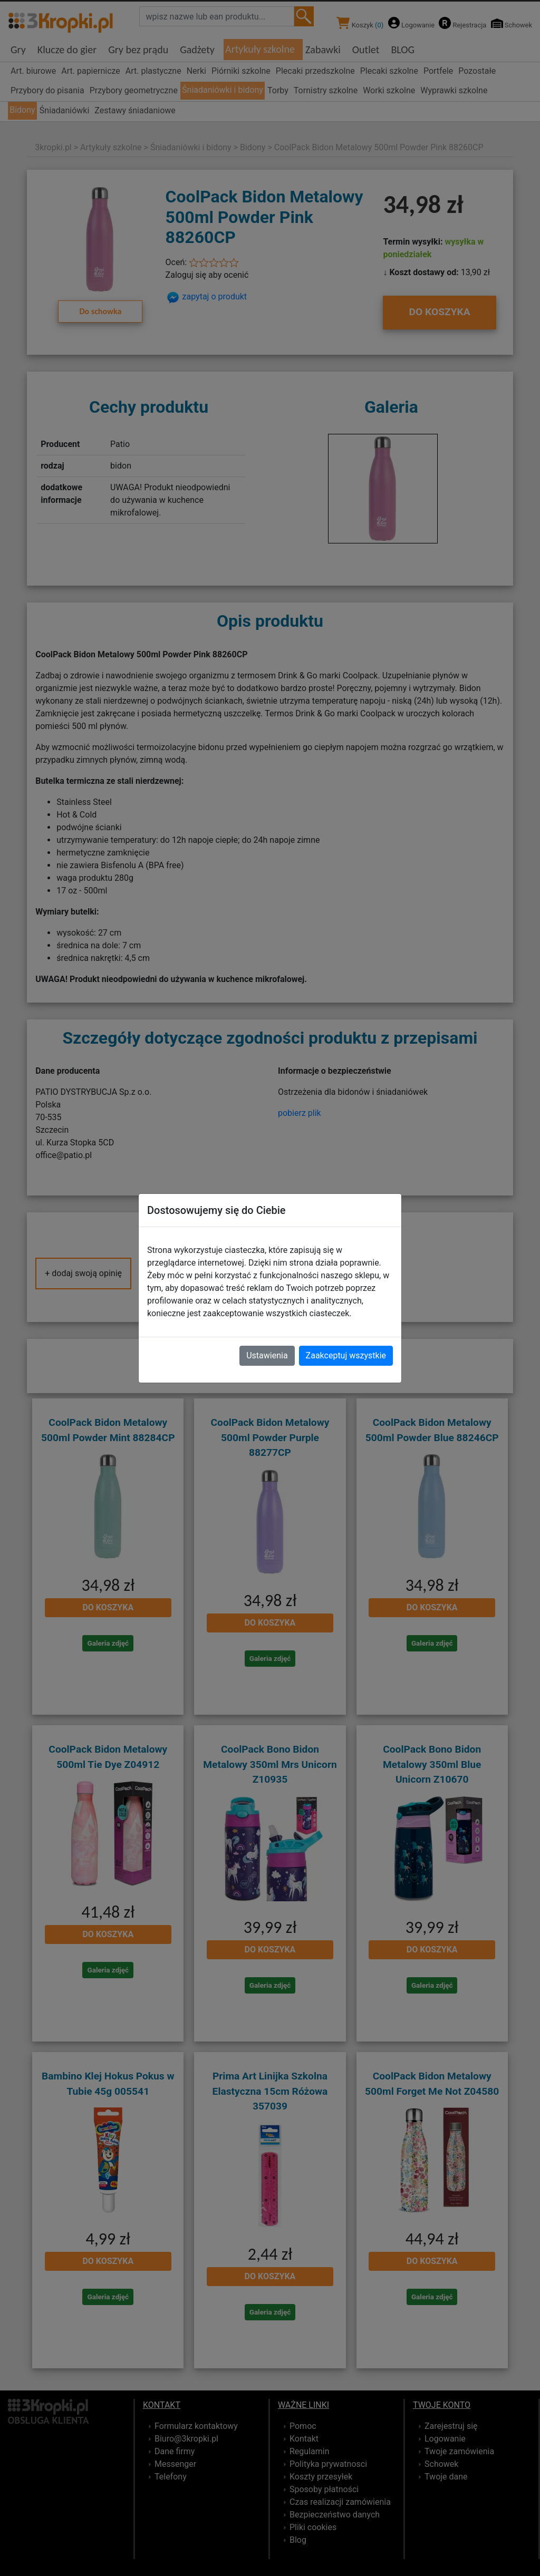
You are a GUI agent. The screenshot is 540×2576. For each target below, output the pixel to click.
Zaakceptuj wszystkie (346, 1355)
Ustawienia (266, 1355)
